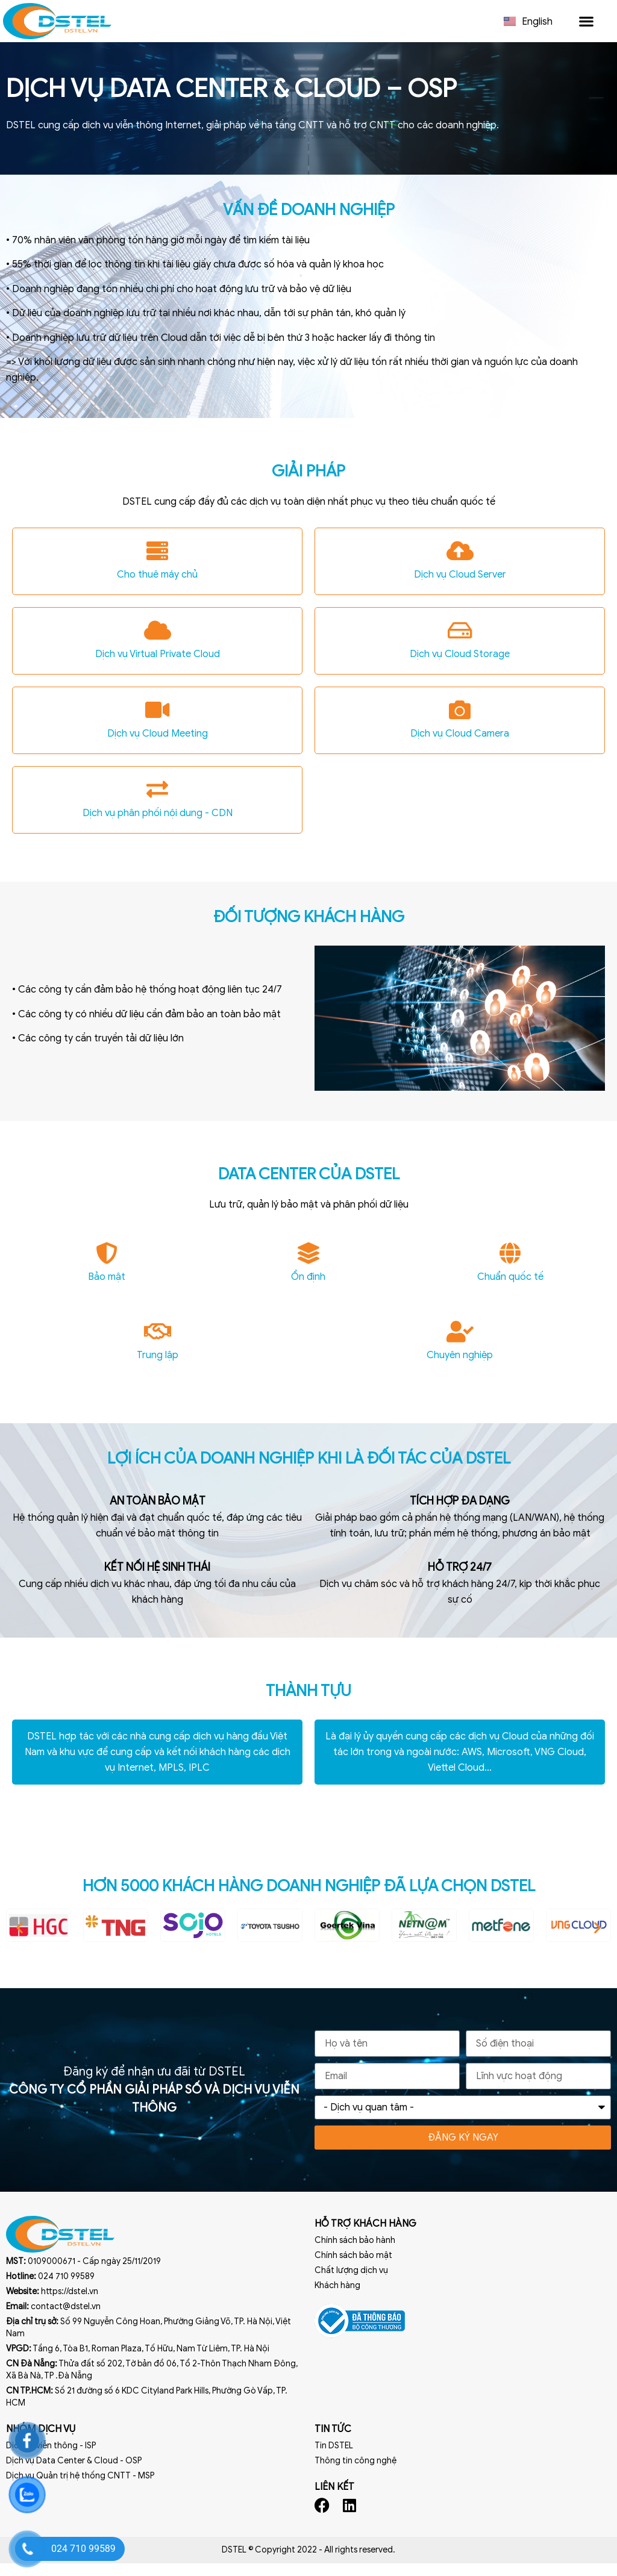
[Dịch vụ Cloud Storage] (460, 644)
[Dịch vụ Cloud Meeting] (157, 723)
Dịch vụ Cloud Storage (460, 667)
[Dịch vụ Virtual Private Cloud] (157, 644)
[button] (586, 21)
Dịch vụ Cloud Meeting (157, 747)
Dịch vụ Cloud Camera (459, 747)
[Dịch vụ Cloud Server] (460, 564)
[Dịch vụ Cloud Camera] (460, 723)
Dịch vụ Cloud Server (460, 588)
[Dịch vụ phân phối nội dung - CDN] (157, 803)
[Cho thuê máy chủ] (157, 564)
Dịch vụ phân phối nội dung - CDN (158, 826)
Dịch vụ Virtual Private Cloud (157, 667)
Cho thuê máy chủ (157, 588)
